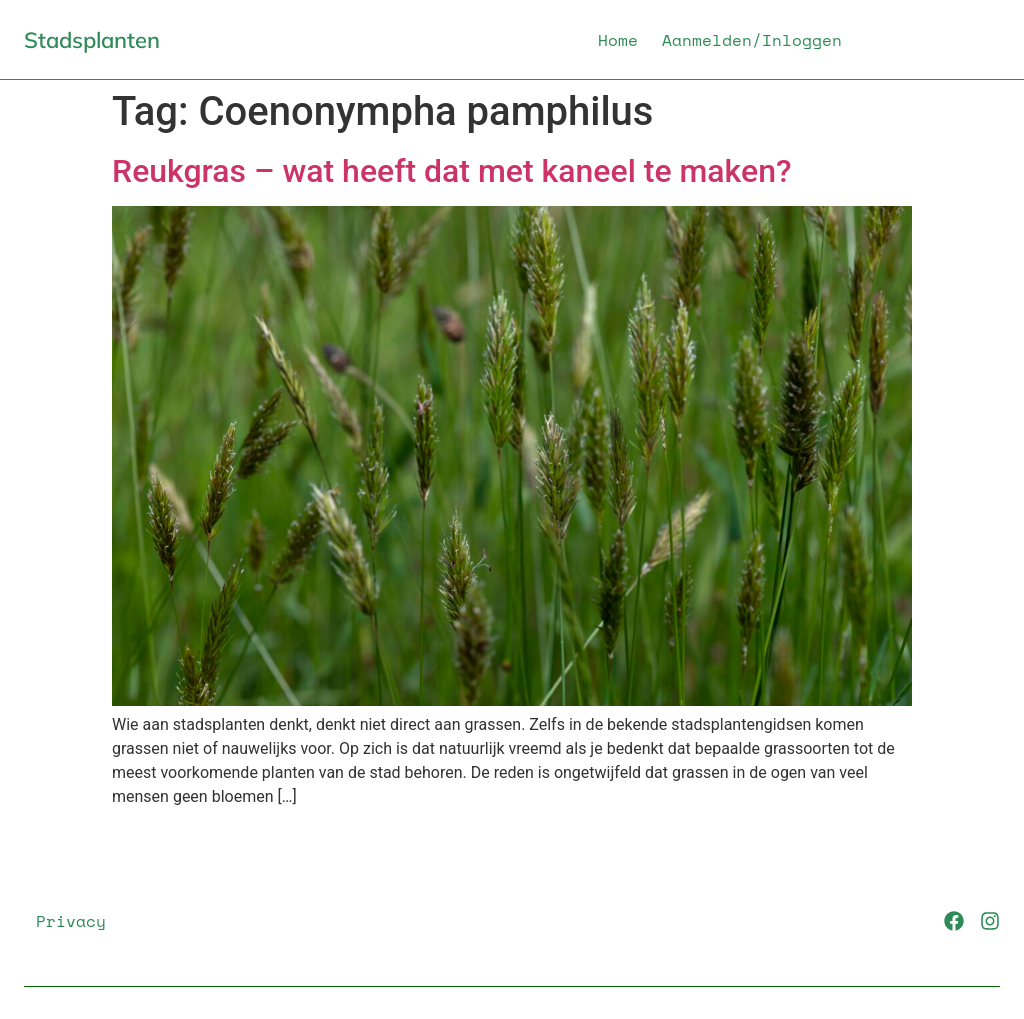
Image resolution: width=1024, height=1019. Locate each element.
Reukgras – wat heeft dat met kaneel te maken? (452, 171)
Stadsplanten (92, 40)
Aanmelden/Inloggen (752, 40)
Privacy (71, 921)
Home (618, 40)
